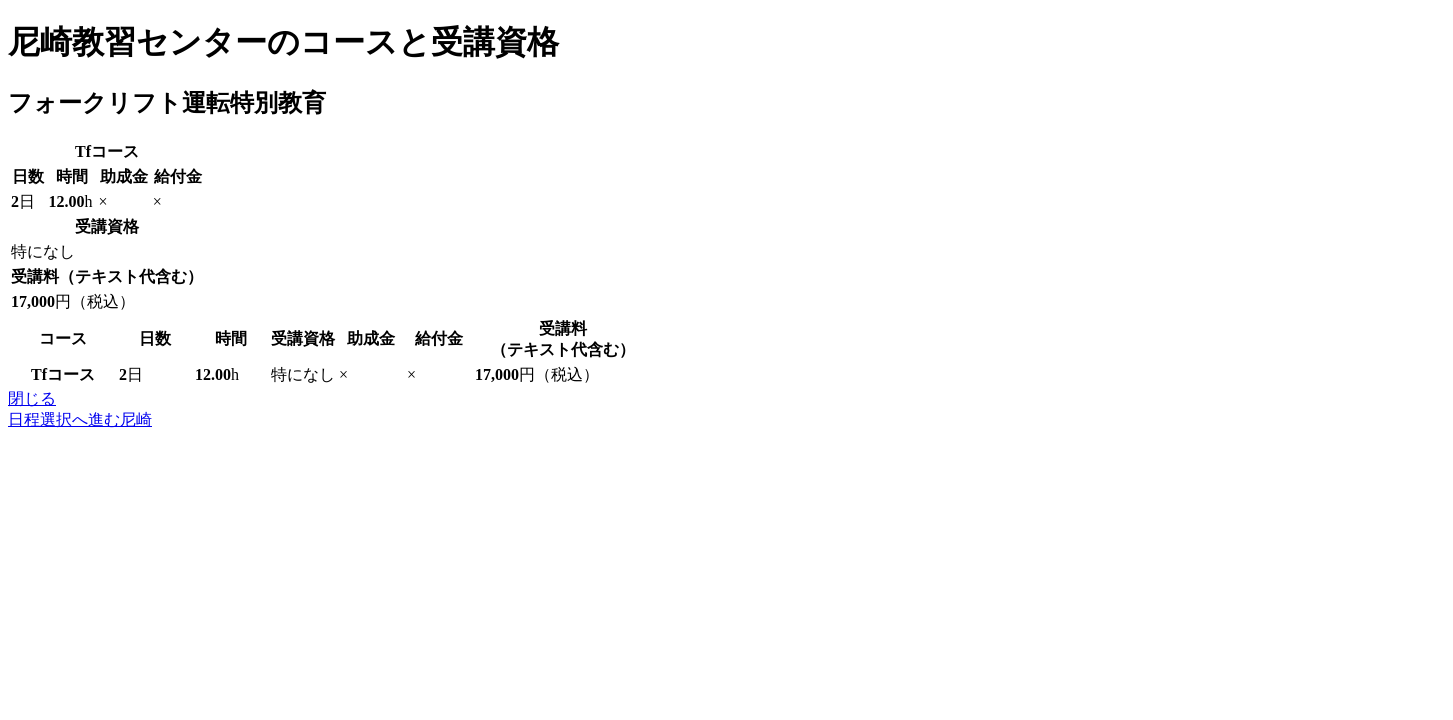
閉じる (32, 398)
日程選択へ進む (80, 419)
